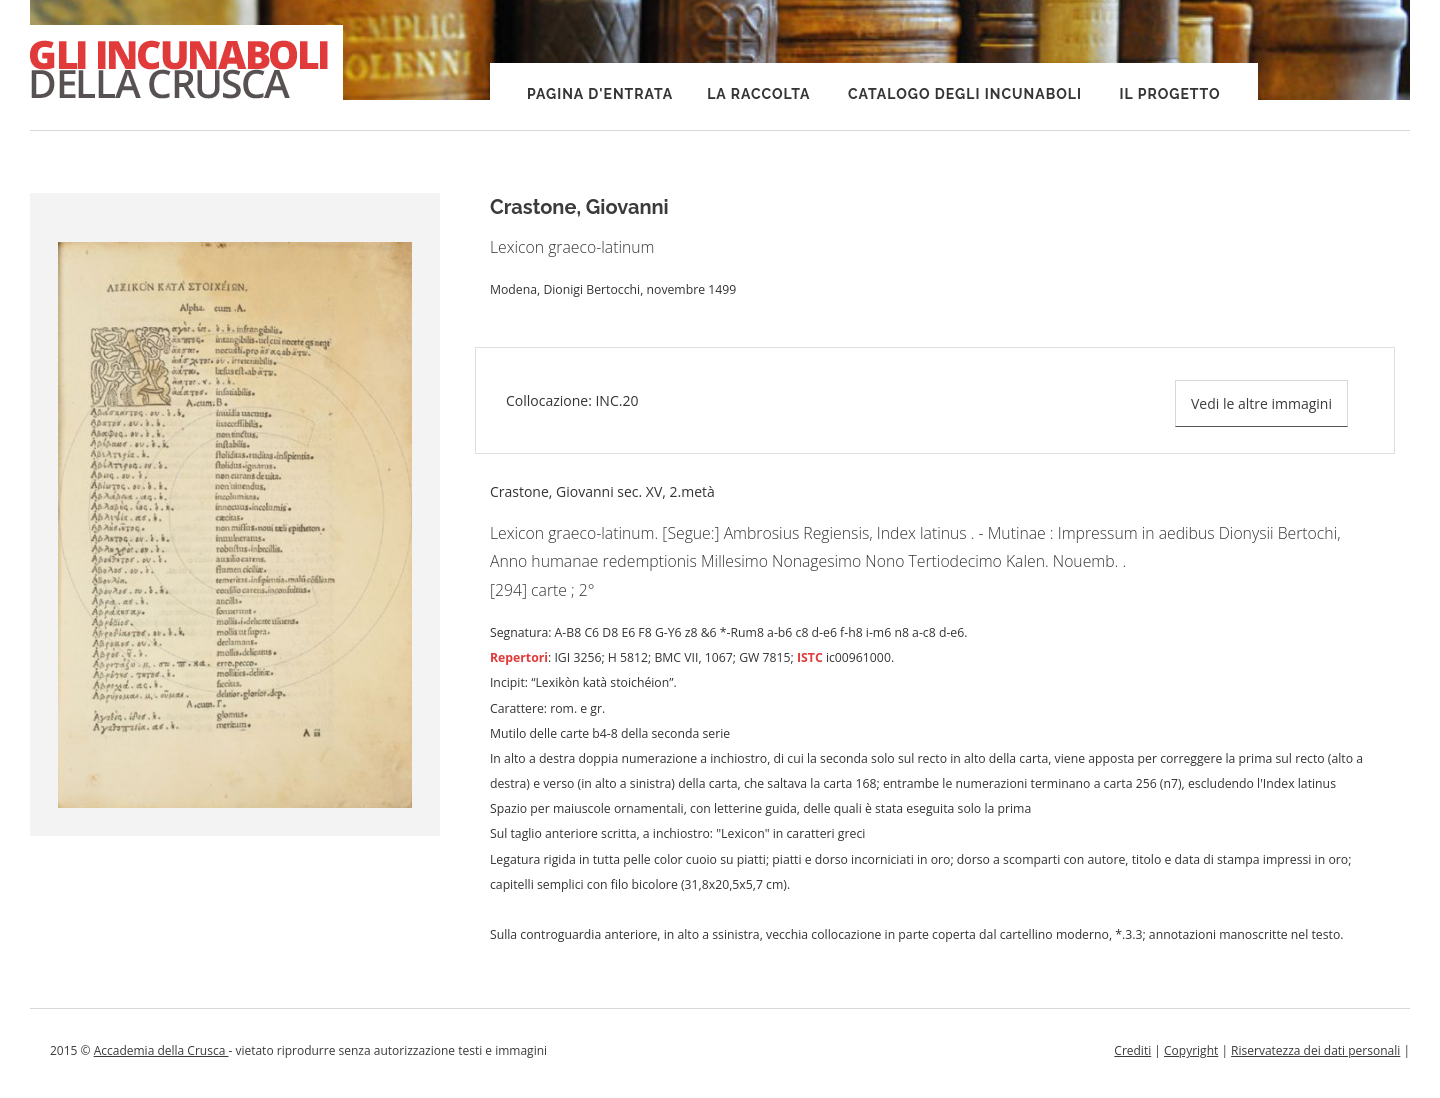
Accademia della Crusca (161, 1050)
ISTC (810, 657)
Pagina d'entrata (600, 94)
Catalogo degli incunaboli (965, 94)
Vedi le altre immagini (1261, 403)
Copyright (1191, 1050)
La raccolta (758, 94)
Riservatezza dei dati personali (1315, 1050)
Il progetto (1170, 94)
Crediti (1132, 1050)
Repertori (519, 657)
